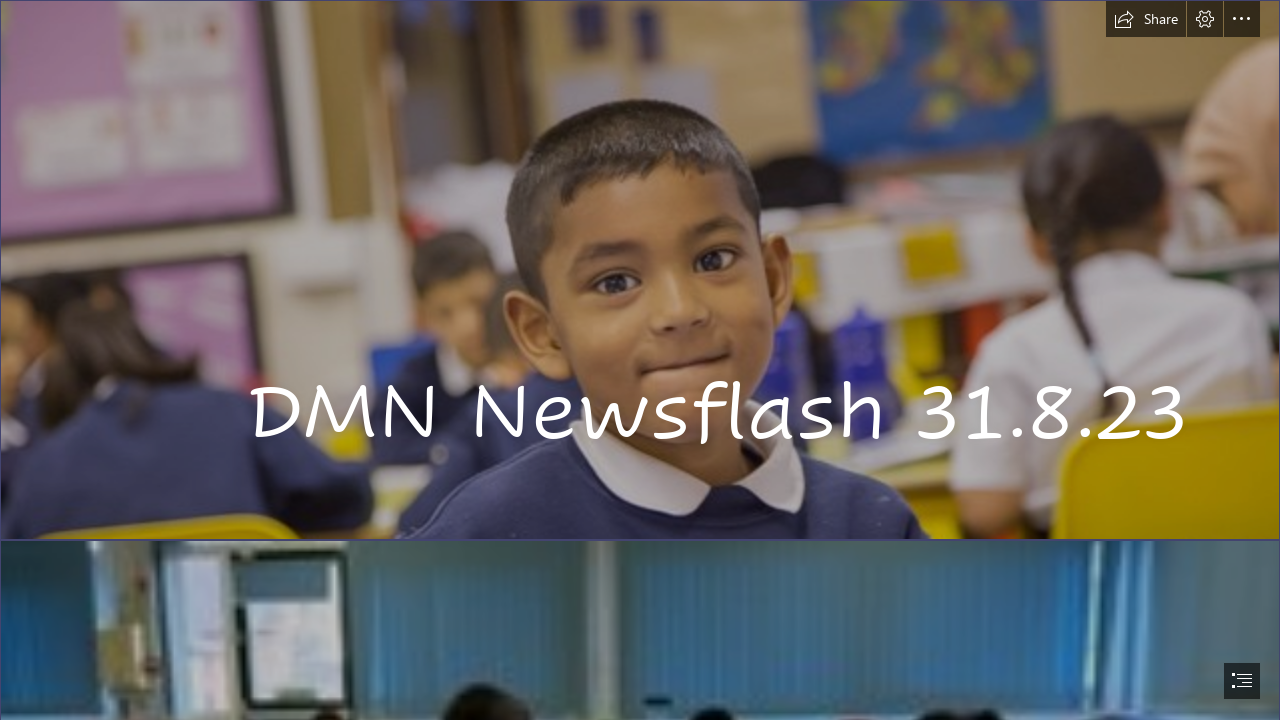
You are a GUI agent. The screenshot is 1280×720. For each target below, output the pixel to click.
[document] (640, 360)
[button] (1146, 19)
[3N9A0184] (640, 270)
